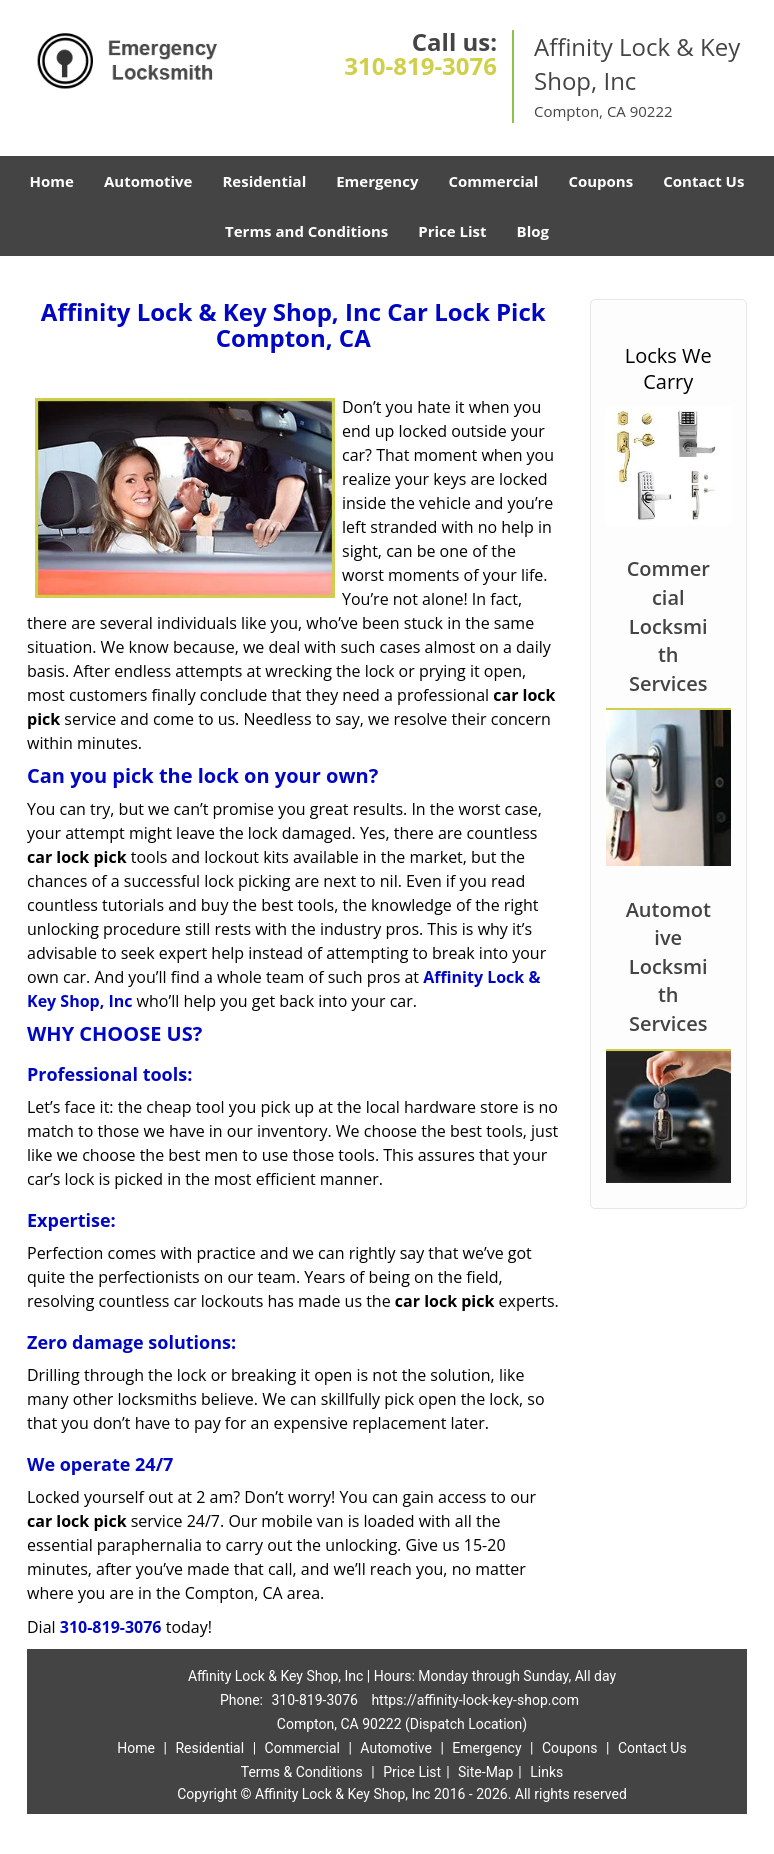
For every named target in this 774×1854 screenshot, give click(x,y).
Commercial (493, 181)
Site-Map (485, 1772)
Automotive (148, 181)
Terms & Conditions (302, 1772)
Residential (264, 181)
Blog (533, 231)
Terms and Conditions (306, 231)
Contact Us (703, 181)
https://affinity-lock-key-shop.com (475, 1700)
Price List (452, 231)
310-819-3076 (420, 65)
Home (52, 181)
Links (546, 1772)
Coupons (600, 181)
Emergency (377, 181)
